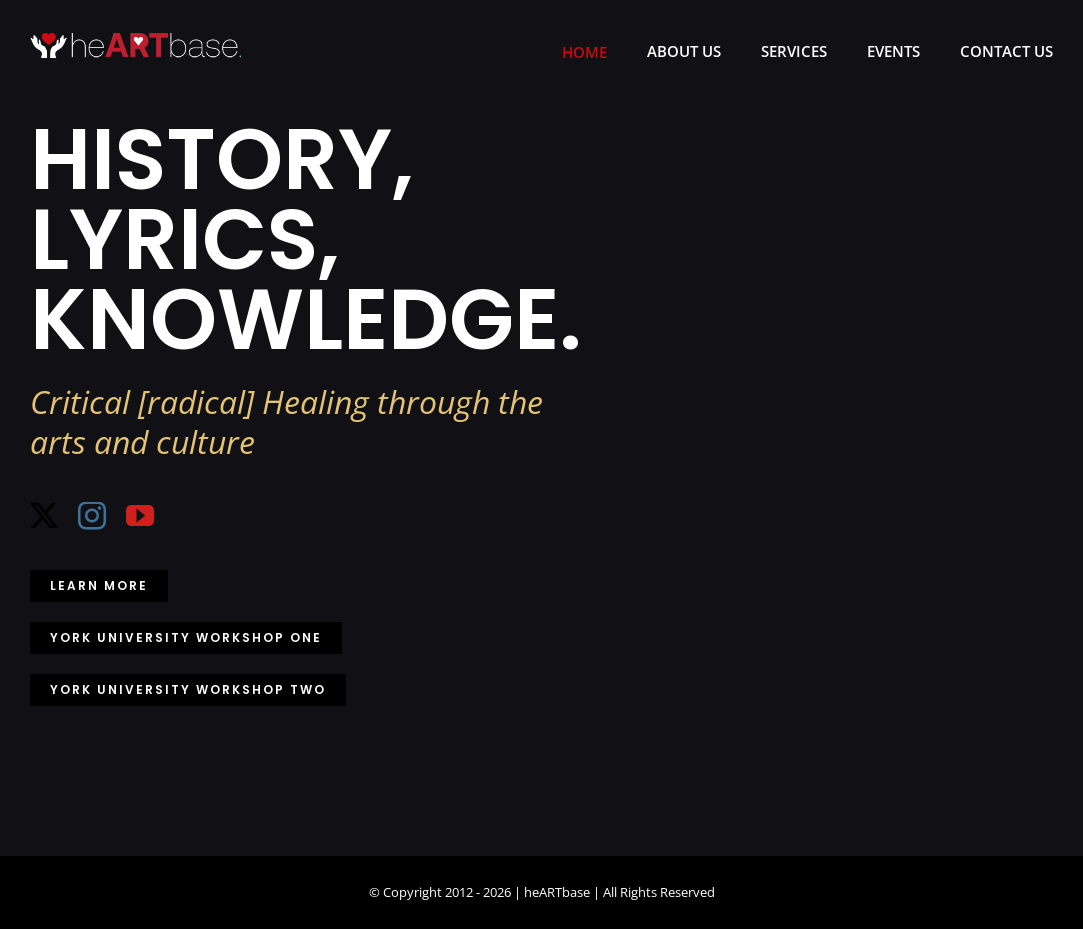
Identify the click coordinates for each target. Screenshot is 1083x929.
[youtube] (140, 516)
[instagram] (92, 516)
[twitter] (44, 516)
